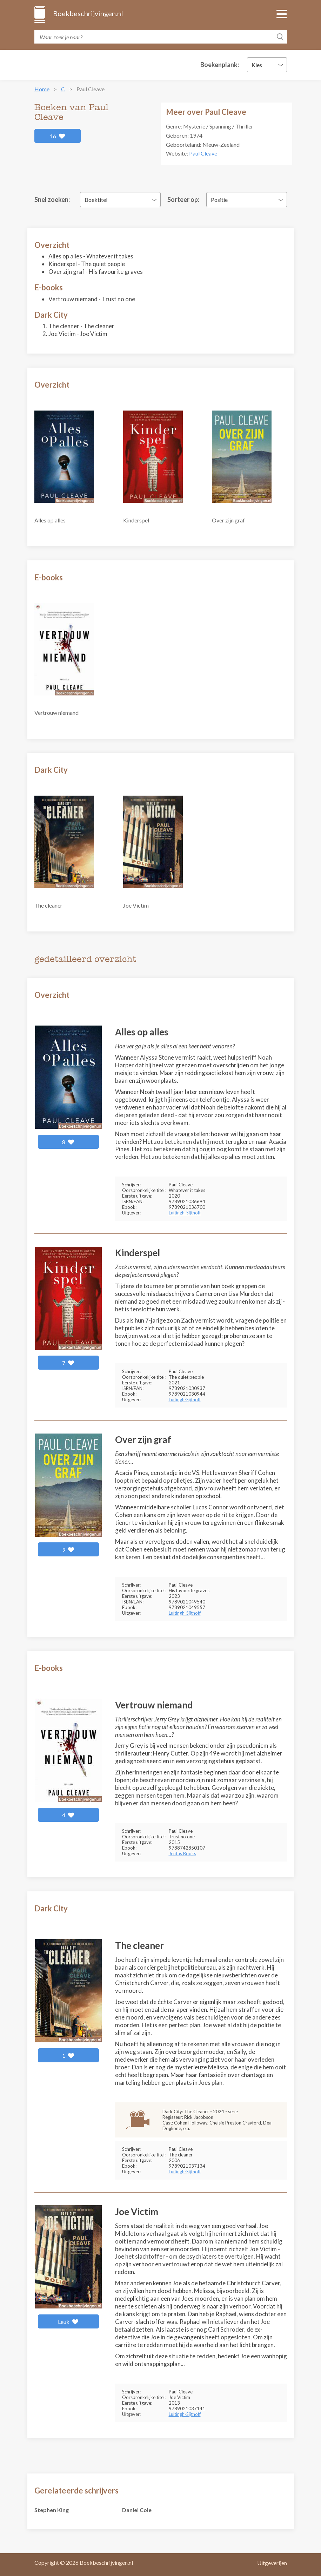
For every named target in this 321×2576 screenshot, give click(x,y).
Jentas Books (182, 1853)
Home (41, 89)
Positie (219, 199)
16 (57, 136)
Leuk (68, 2321)
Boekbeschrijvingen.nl (87, 13)
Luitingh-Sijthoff (185, 1212)
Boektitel (96, 199)
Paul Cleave (203, 153)
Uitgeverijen (272, 2562)
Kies (257, 64)
